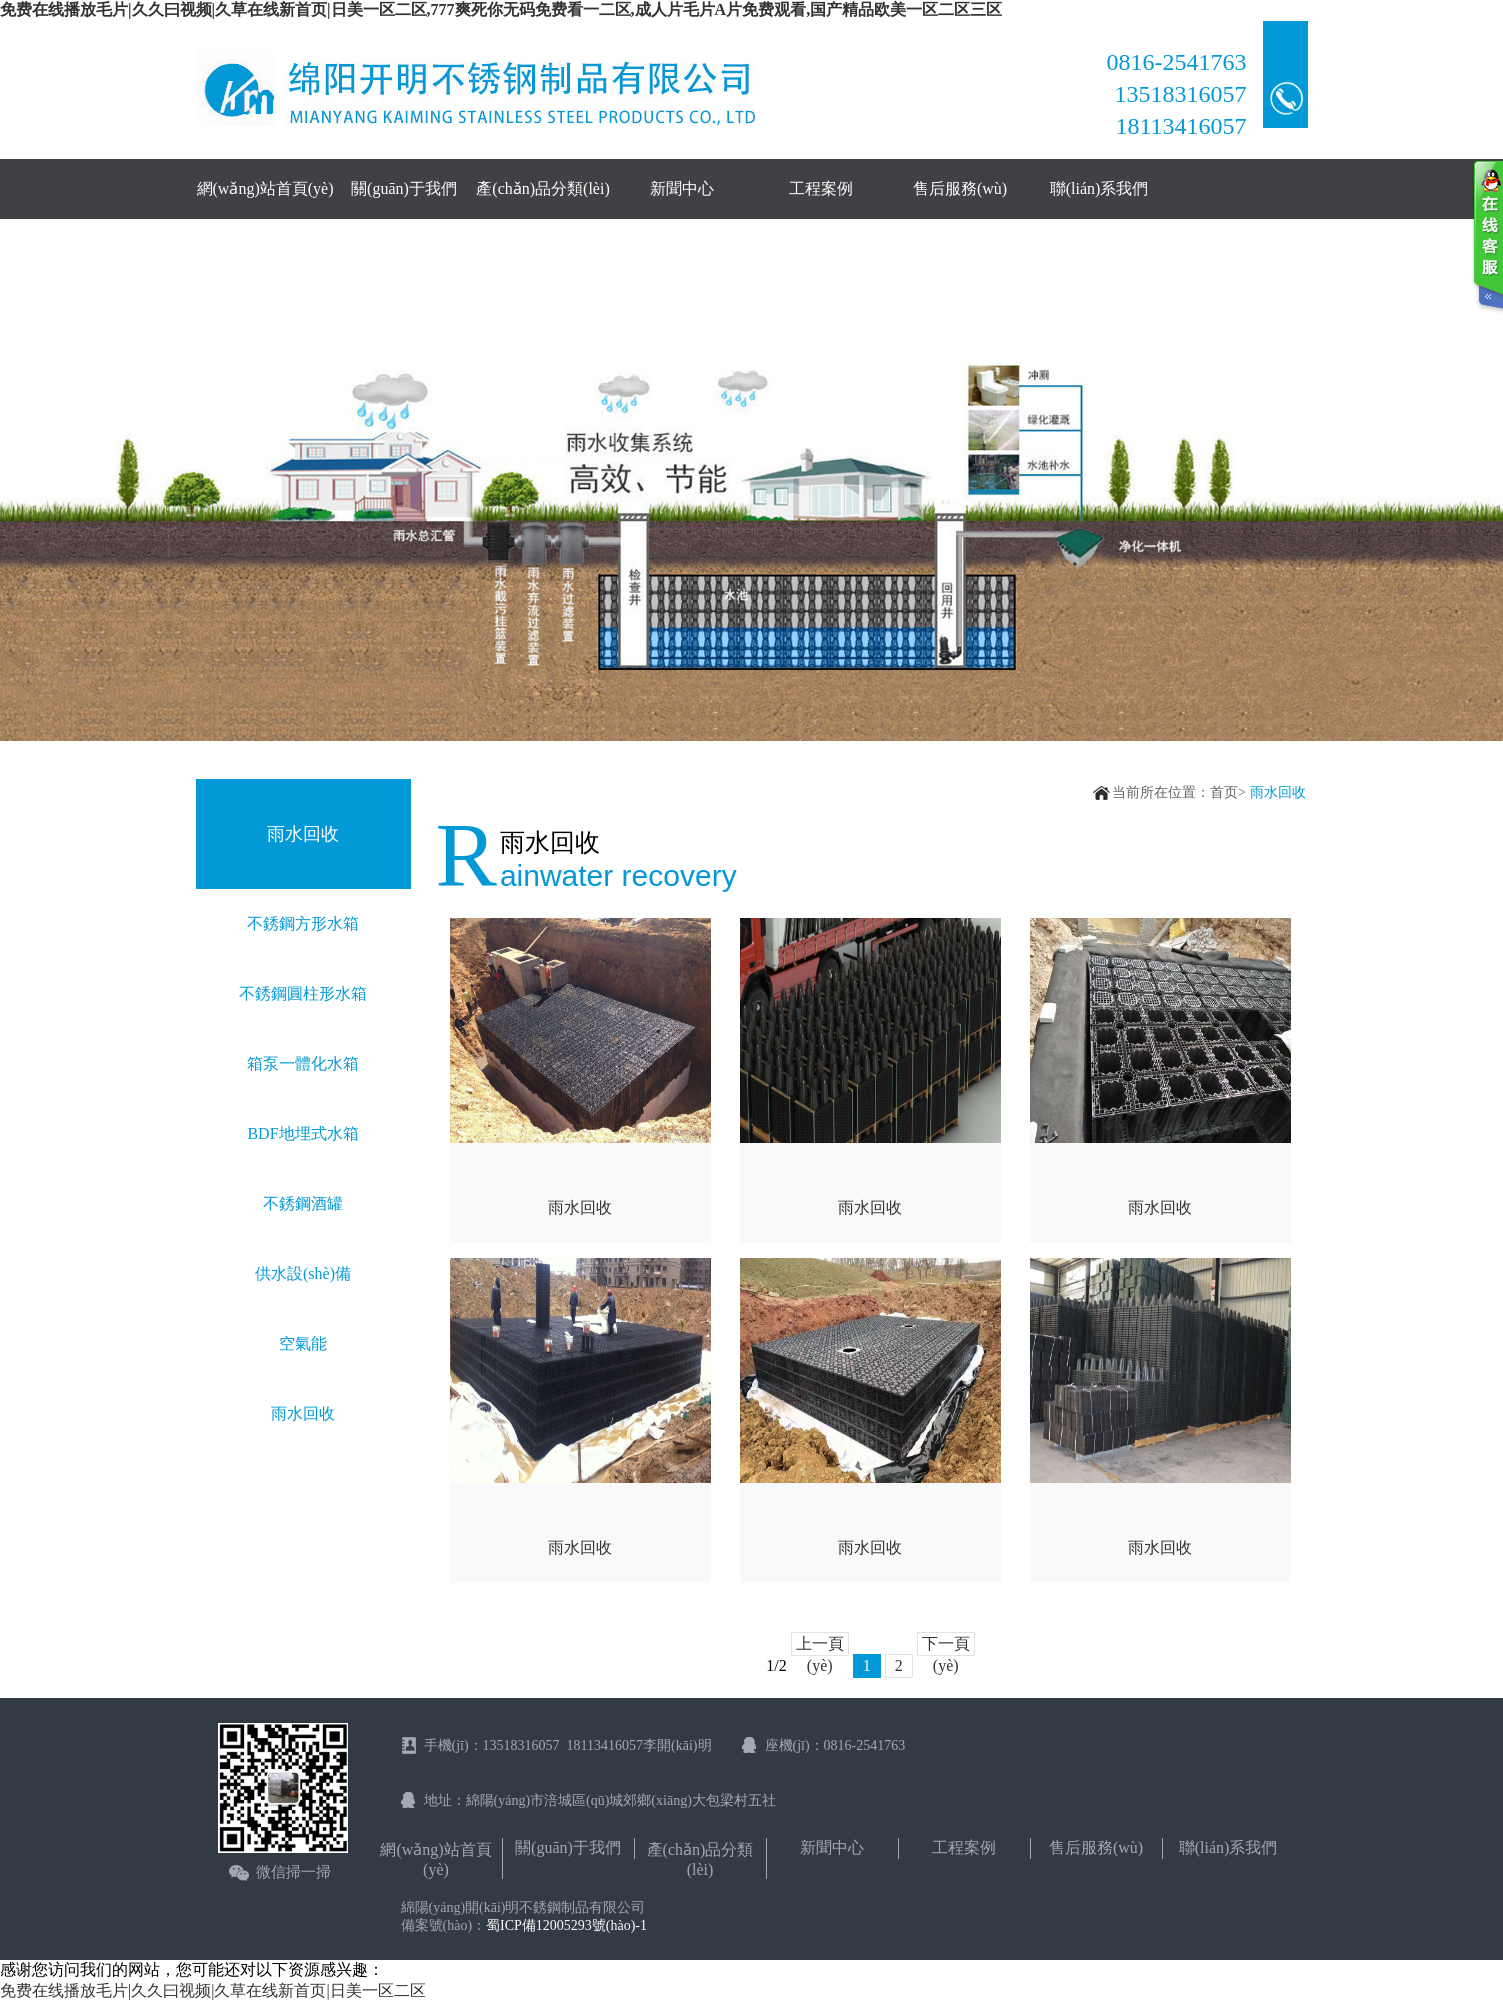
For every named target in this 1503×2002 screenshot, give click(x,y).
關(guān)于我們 (404, 188)
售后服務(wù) (960, 188)
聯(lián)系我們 (1099, 188)
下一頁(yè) (946, 1645)
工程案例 (821, 188)
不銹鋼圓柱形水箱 (303, 993)
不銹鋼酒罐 (303, 1203)
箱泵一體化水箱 (303, 1063)
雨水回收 (303, 1413)
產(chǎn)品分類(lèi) (542, 188)
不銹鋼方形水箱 (303, 923)
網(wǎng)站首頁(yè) (265, 188)
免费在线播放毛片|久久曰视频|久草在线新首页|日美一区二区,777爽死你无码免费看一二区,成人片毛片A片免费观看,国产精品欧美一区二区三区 (501, 9)
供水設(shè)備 (303, 1273)
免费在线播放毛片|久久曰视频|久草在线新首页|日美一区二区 (213, 1990)
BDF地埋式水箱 (302, 1133)
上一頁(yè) (820, 1645)
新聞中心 (682, 188)
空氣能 (303, 1343)
